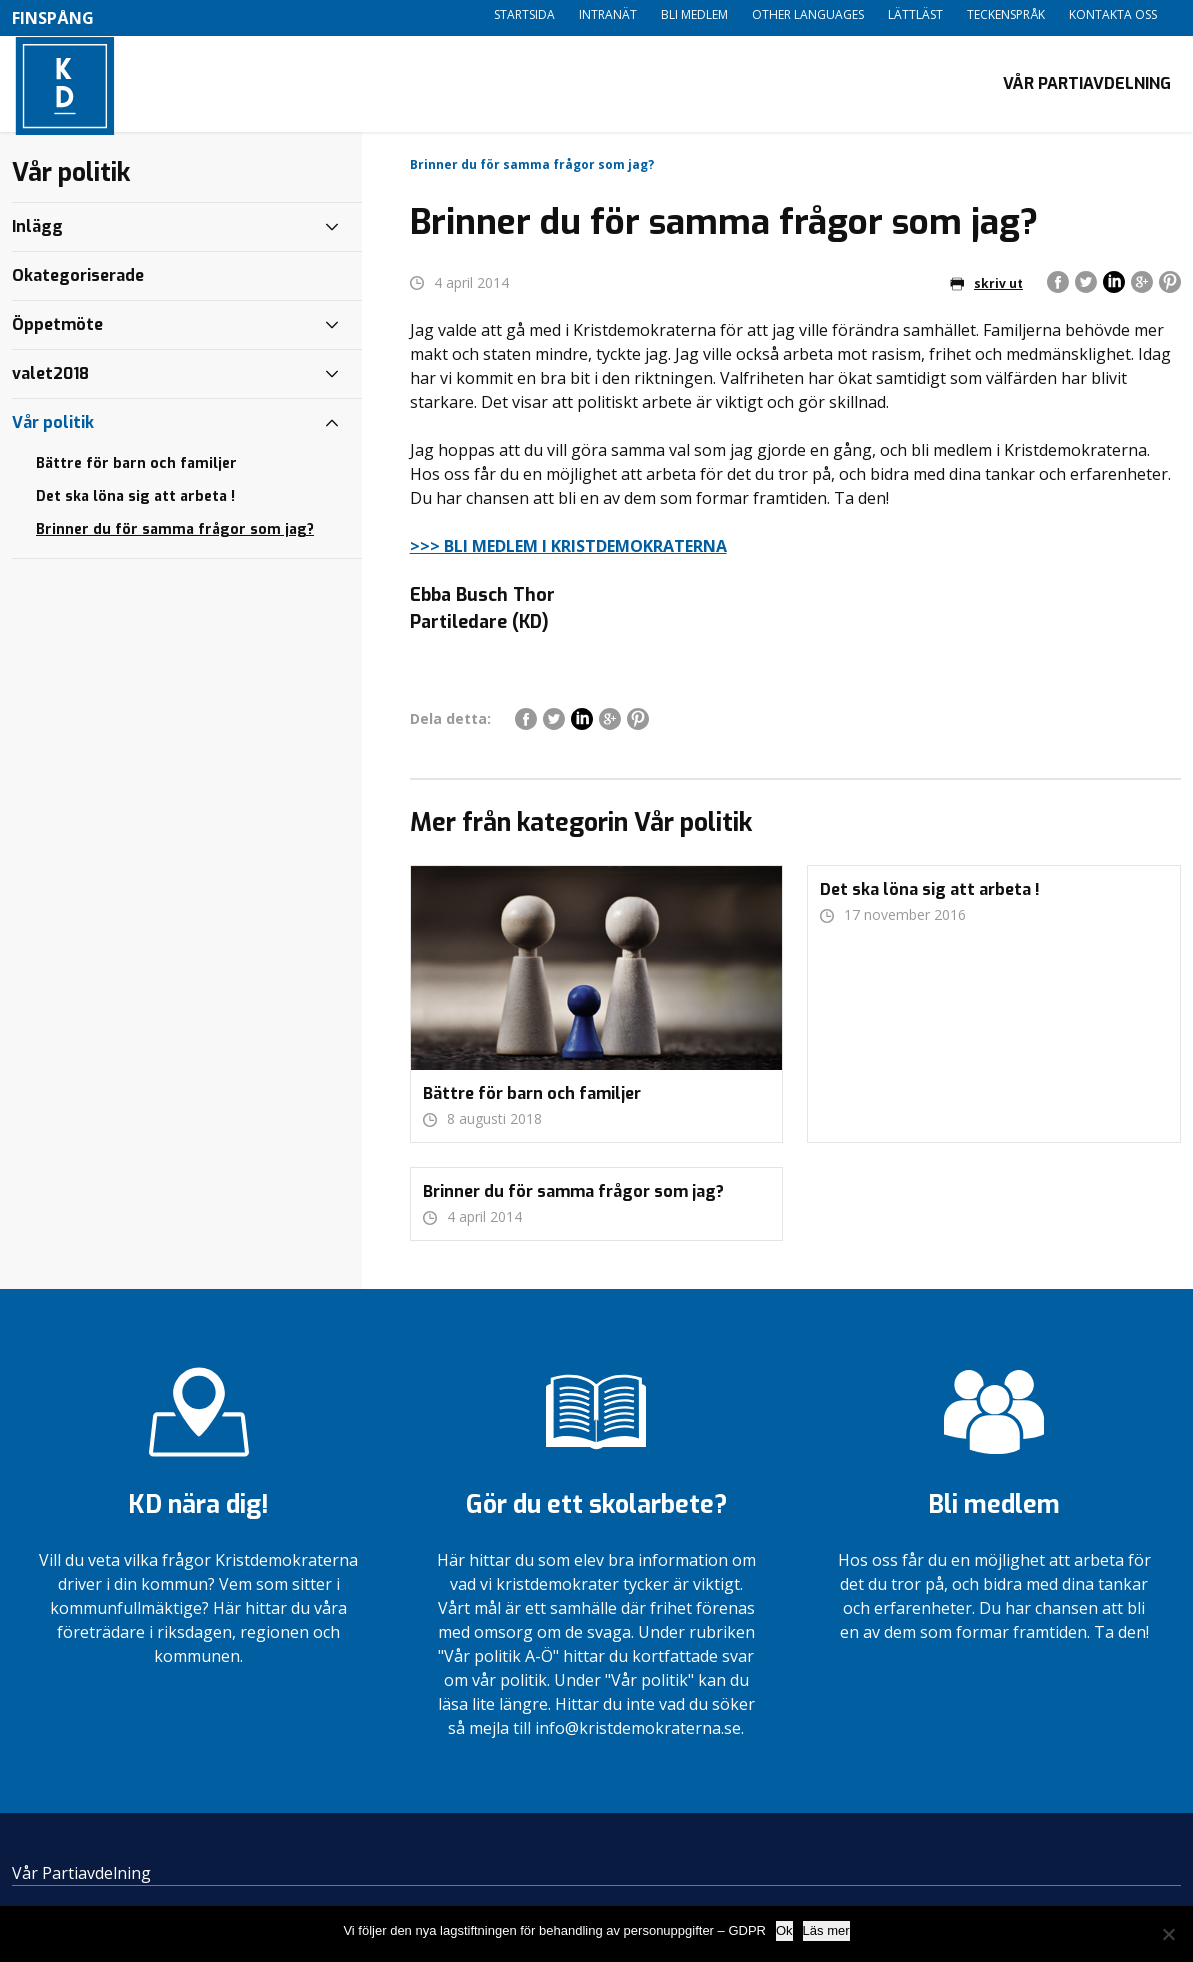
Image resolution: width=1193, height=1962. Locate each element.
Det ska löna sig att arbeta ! (135, 500)
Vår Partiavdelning (1087, 85)
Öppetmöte (57, 328)
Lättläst (915, 14)
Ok (784, 1930)
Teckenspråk (1006, 14)
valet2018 (50, 377)
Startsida (524, 14)
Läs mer (826, 1930)
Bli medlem (694, 14)
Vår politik (53, 426)
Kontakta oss (1113, 14)
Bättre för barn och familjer (136, 467)
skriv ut (986, 287)
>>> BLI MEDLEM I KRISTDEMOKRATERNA (568, 550)
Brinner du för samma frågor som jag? (175, 533)
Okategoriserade (78, 279)
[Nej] (1168, 1934)
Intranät (608, 14)
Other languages (808, 14)
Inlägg (37, 230)
